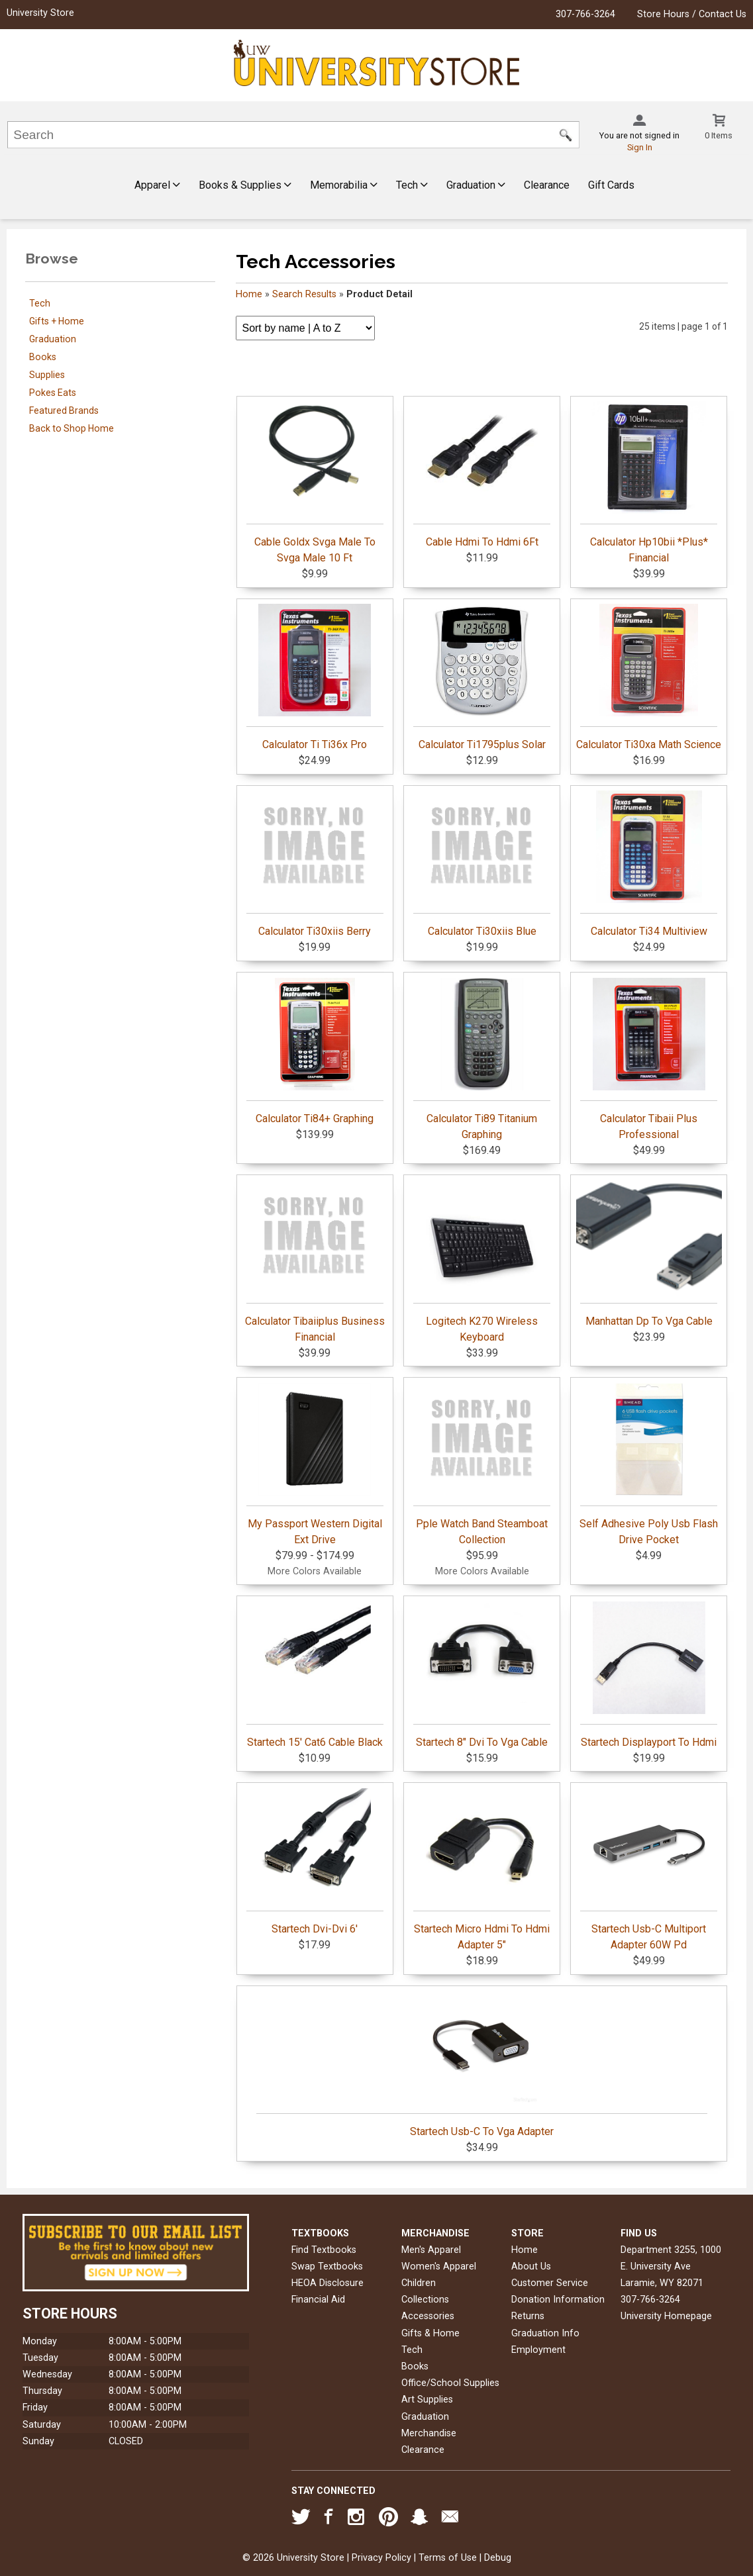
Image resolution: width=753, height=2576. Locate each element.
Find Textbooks (323, 2250)
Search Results (304, 294)
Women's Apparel (438, 2266)
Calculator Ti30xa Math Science (648, 677)
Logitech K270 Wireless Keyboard (481, 1261)
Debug (497, 2557)
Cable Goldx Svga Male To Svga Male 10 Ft (314, 482)
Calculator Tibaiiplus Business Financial (315, 1261)
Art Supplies (427, 2399)
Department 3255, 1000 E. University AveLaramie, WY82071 (671, 2266)
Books (42, 357)
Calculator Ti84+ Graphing (314, 1051)
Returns (527, 2316)
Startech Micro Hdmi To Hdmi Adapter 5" (481, 1869)
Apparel (157, 185)
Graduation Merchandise (428, 2425)
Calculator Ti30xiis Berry (314, 863)
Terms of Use (448, 2557)
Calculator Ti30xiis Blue (481, 863)
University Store (40, 13)
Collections (425, 2299)
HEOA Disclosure (327, 2283)
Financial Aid (318, 2299)
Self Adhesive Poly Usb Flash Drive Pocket (648, 1464)
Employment (538, 2350)
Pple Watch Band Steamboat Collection (481, 1464)
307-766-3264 (585, 14)
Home (249, 294)
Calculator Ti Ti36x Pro (314, 677)
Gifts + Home (56, 321)
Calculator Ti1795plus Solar (481, 677)
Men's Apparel (431, 2250)
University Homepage (666, 2316)
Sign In (639, 147)
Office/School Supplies (450, 2383)
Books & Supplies (245, 185)
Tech (412, 185)
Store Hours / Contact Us (691, 14)
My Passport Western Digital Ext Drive (314, 1464)
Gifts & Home (430, 2333)
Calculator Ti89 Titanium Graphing (481, 1059)
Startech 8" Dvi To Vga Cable (481, 1674)
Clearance (547, 185)
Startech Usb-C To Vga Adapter (481, 2064)
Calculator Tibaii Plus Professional (648, 1059)
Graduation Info (545, 2333)
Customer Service (549, 2283)
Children (418, 2283)
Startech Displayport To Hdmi (648, 1674)
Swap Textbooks (327, 2266)
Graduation (475, 185)
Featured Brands (64, 410)
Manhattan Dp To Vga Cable (649, 1253)
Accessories (427, 2316)
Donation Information (558, 2299)
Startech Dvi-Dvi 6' (314, 1861)
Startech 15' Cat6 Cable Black (314, 1674)
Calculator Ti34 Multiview (648, 863)
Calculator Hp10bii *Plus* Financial (648, 482)
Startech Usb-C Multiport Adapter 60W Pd (648, 1869)
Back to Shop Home (71, 428)
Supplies (47, 374)
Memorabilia (343, 185)
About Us (531, 2266)
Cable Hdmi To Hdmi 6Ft (481, 474)
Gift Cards (611, 185)
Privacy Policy (381, 2557)
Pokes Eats (52, 392)
